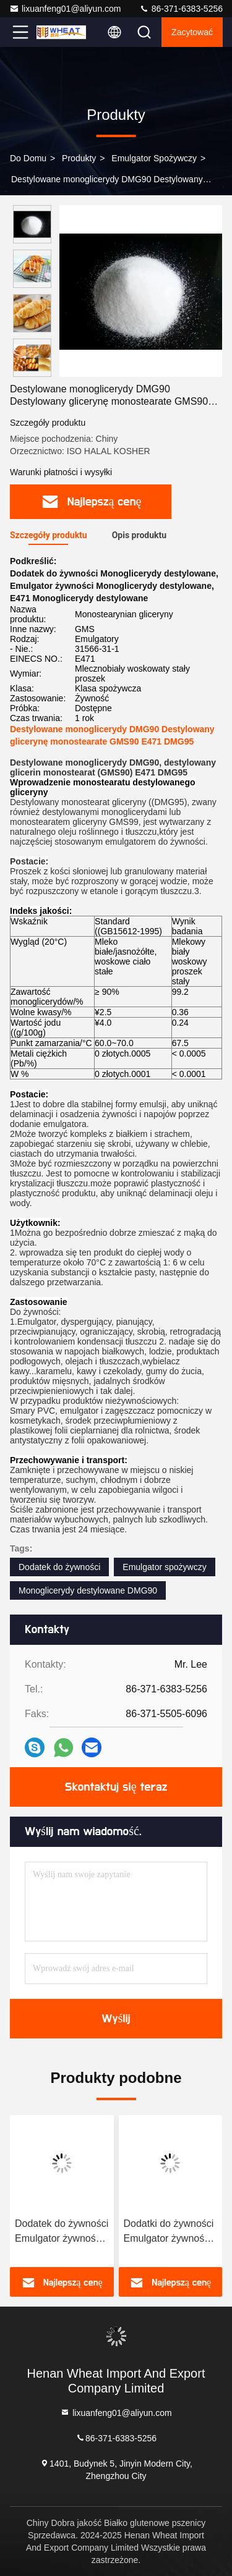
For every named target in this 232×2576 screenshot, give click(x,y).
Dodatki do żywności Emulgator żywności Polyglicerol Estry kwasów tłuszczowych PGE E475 (169, 2232)
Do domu (28, 158)
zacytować (192, 32)
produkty (79, 158)
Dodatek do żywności (59, 1567)
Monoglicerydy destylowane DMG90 (88, 1590)
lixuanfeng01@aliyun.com (65, 9)
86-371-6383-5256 (181, 9)
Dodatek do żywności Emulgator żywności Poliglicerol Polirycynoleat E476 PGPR (61, 2232)
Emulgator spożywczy (154, 158)
